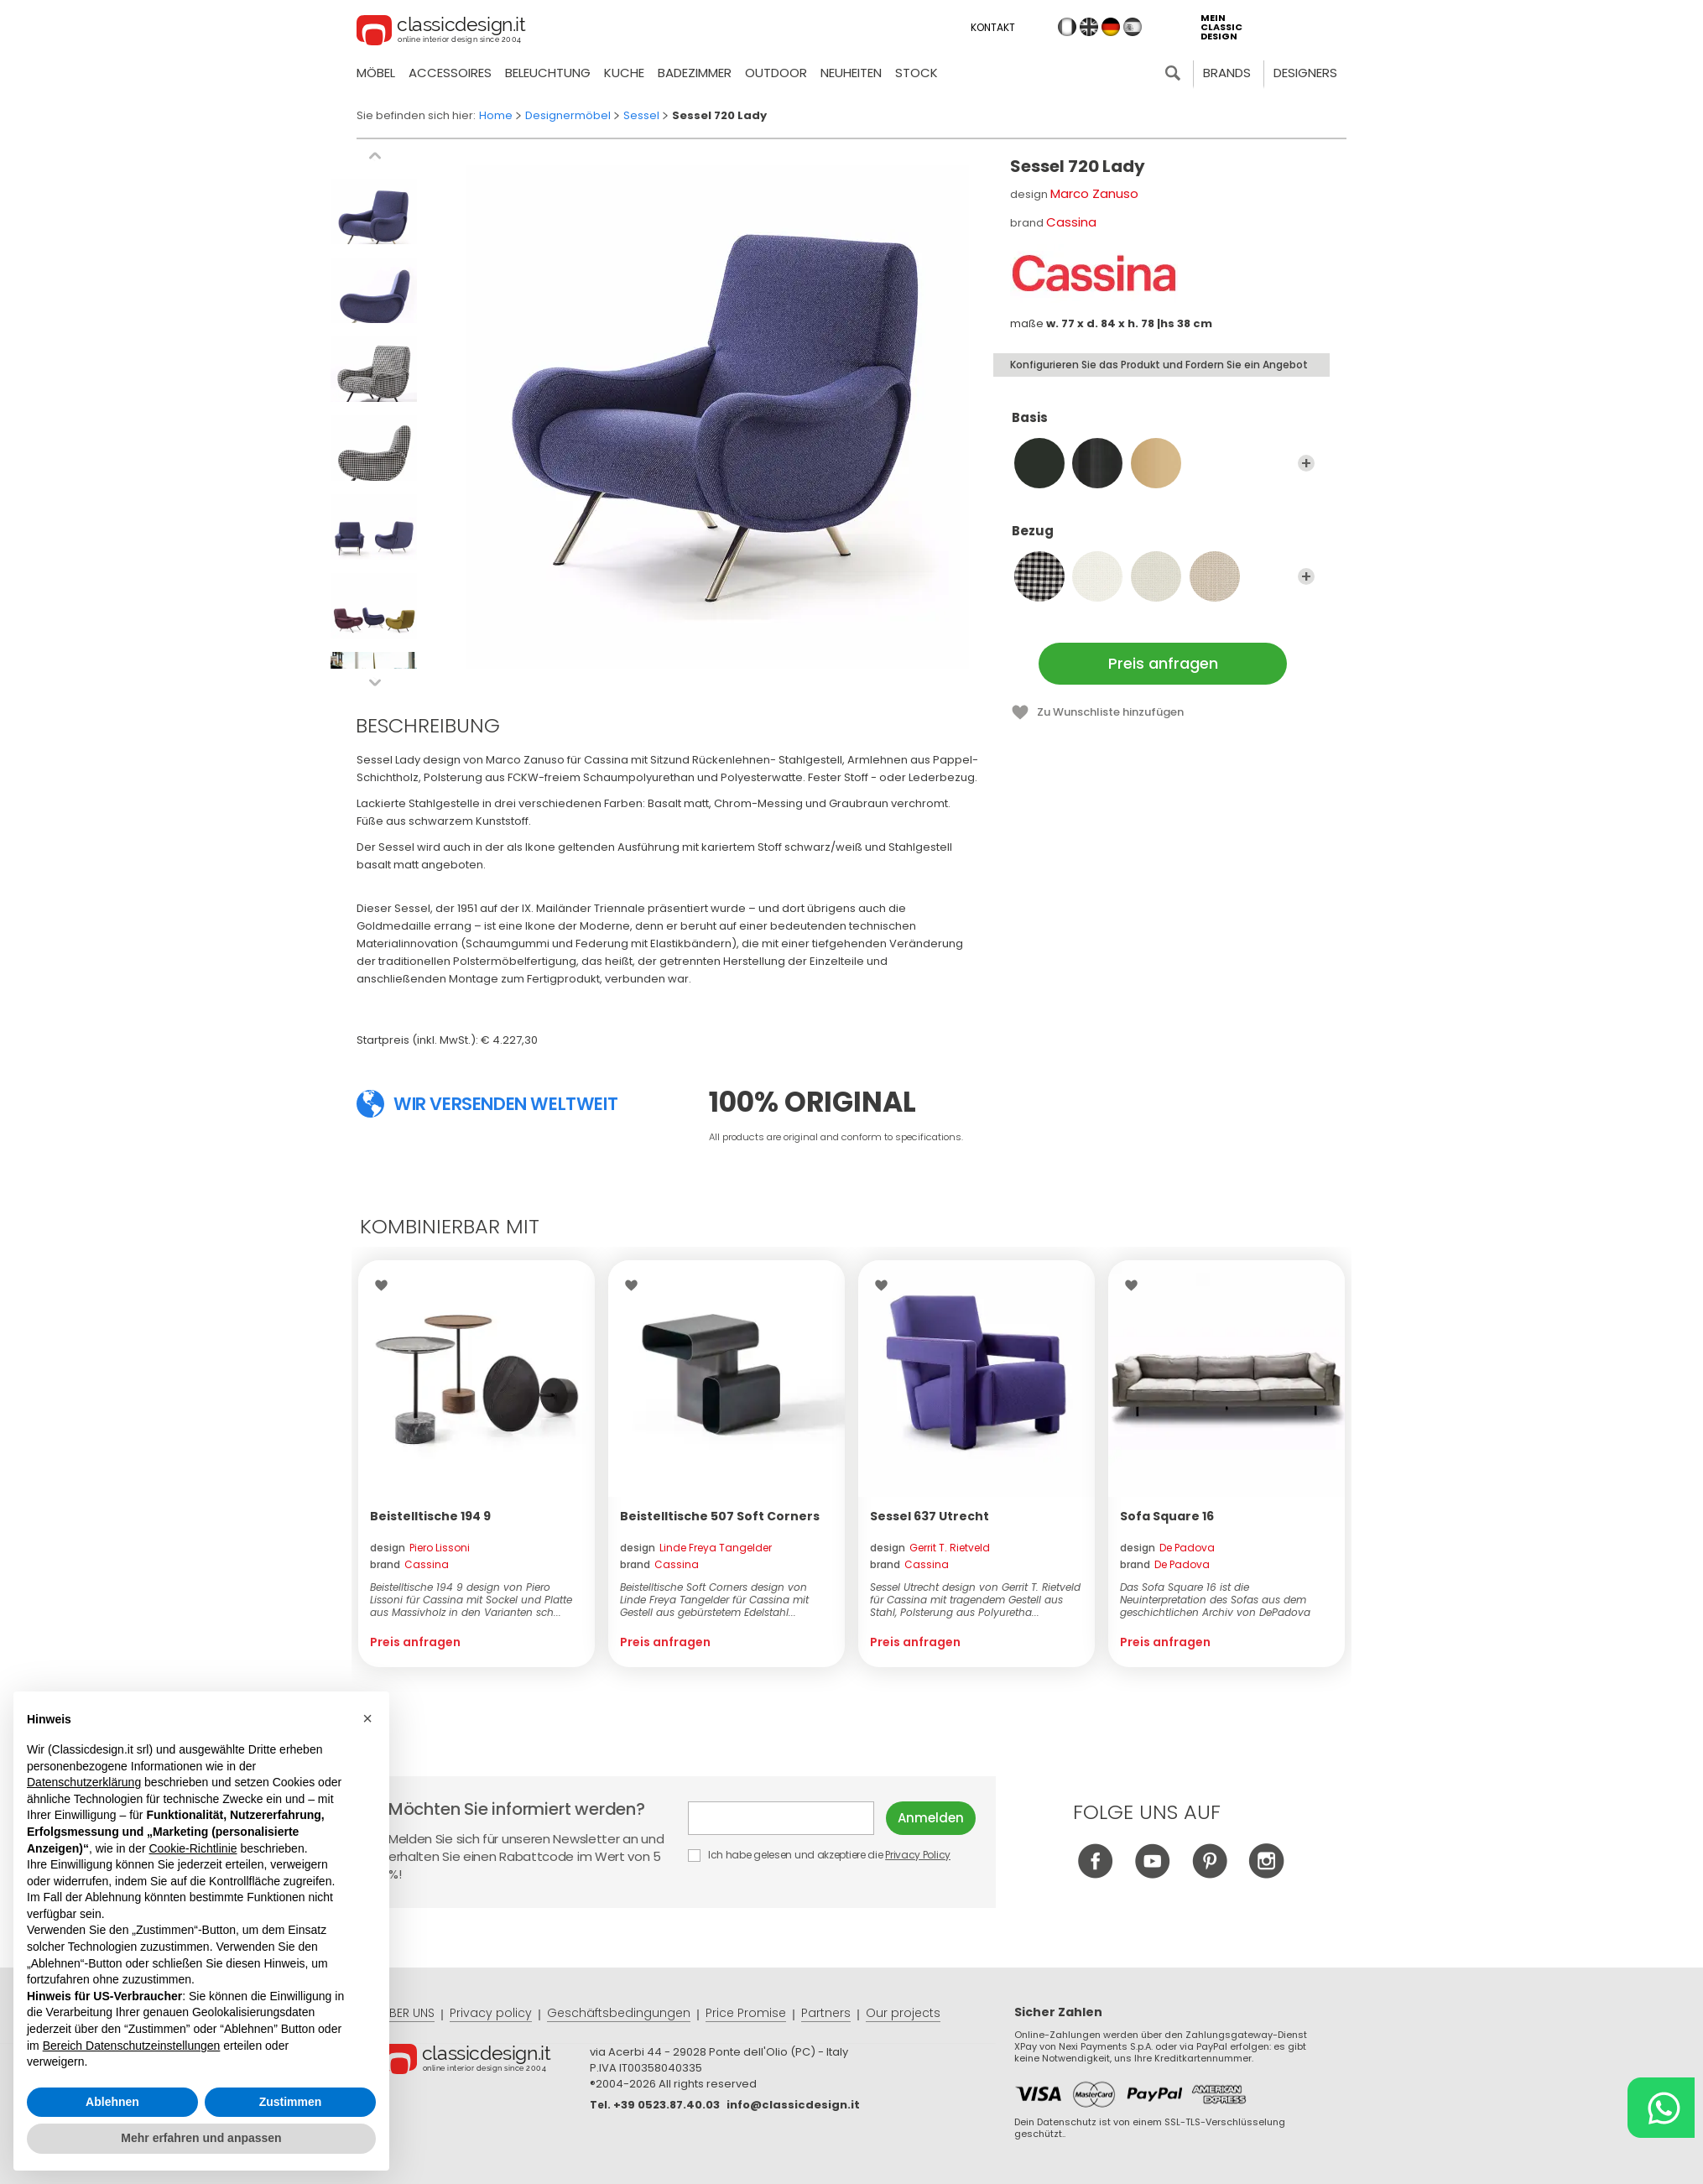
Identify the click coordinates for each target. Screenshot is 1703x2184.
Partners (826, 2013)
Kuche (624, 72)
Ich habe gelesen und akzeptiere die (820, 1855)
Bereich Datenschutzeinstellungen (132, 2045)
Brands (1227, 72)
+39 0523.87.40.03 (666, 2104)
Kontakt (993, 27)
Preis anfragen (1163, 663)
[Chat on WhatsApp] (1661, 2107)
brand (409, 1564)
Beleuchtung (548, 72)
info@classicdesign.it (793, 2104)
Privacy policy (491, 2013)
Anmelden (931, 1818)
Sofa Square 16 (1167, 1516)
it (1067, 27)
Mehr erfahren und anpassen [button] (201, 2138)
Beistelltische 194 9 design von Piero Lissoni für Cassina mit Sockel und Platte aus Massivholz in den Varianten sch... (471, 1599)
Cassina (1071, 222)
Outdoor (776, 72)
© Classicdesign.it (486, 2061)
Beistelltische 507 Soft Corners (720, 1516)
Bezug (1163, 539)
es (1132, 27)
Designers (1305, 72)
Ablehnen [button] (112, 2101)
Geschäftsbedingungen (618, 2013)
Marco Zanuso (1094, 193)
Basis (1163, 425)
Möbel (376, 72)
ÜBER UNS (408, 2013)
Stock (916, 72)
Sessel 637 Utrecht (929, 1516)
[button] (367, 1718)
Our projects (903, 2013)
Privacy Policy (917, 1855)
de (1110, 27)
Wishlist (385, 1285)
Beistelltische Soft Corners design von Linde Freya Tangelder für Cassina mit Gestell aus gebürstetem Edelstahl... (714, 1599)
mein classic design (1221, 27)
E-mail (781, 1818)
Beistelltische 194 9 (430, 1516)
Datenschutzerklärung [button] (84, 1782)
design (420, 1547)
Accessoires (450, 72)
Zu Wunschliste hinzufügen (1110, 712)
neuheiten (851, 72)
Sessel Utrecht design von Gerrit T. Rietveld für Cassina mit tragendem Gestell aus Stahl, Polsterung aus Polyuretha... (975, 1599)
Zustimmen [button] (290, 2101)
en (1089, 27)
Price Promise (746, 2013)
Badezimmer (695, 72)
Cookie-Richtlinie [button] (192, 1848)
